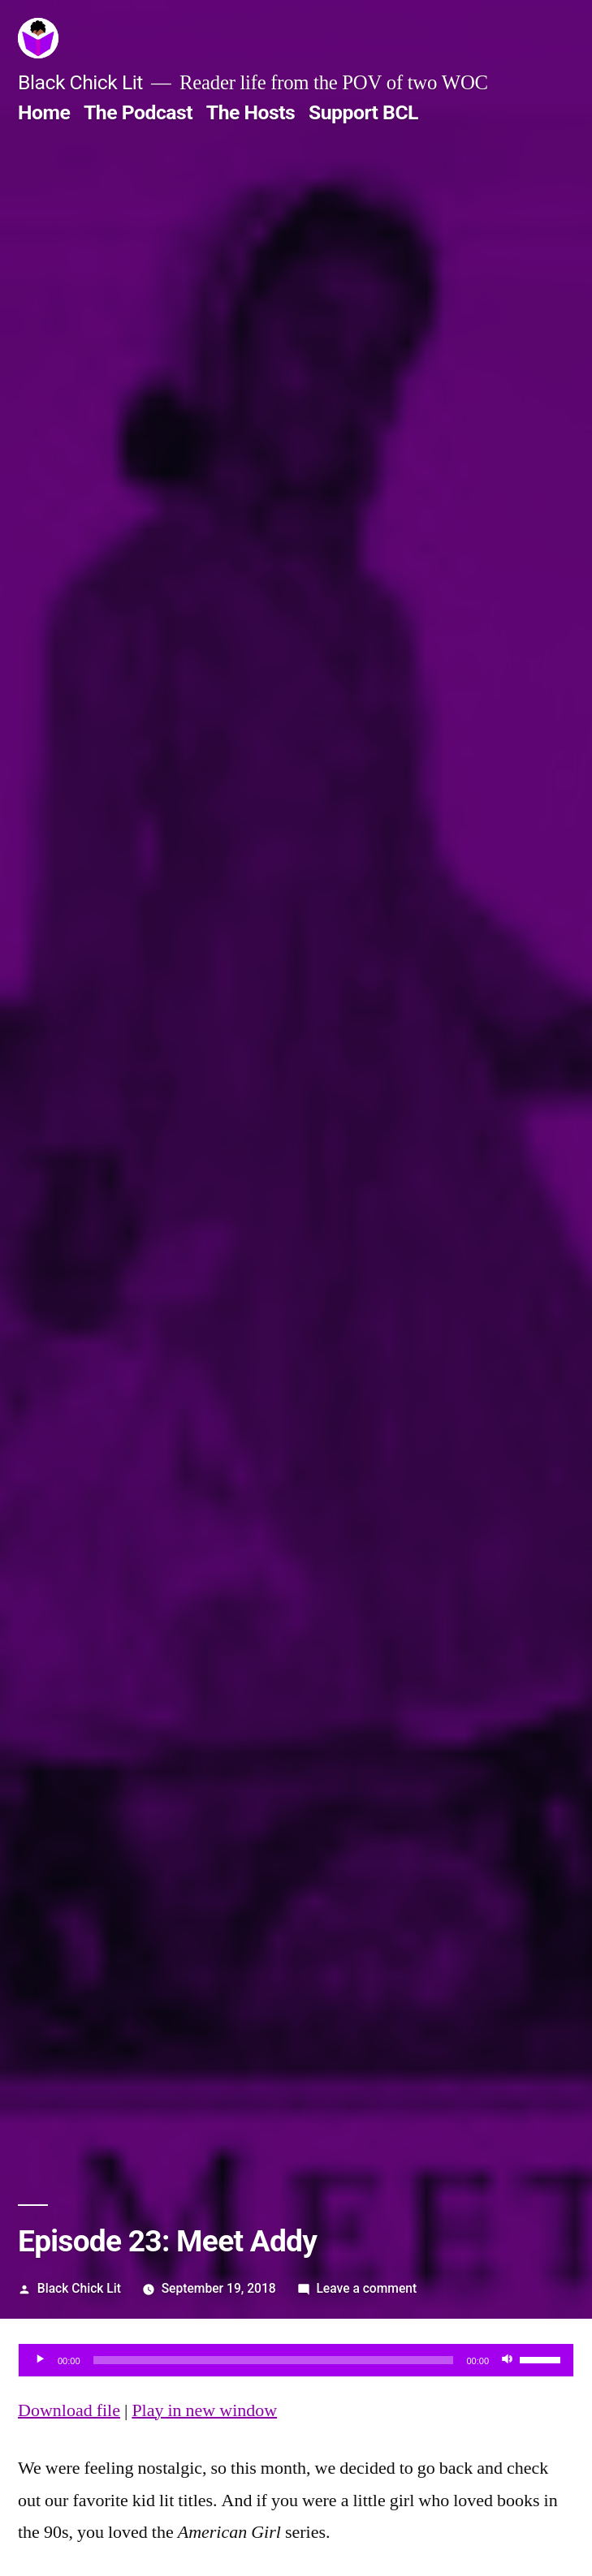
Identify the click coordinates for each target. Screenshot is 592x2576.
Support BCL (363, 112)
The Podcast (138, 112)
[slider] (273, 2360)
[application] (296, 2361)
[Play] (40, 2360)
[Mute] (507, 2360)
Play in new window (204, 2410)
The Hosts (251, 112)
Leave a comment (366, 2288)
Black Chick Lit (80, 82)
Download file (69, 2410)
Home (44, 112)
